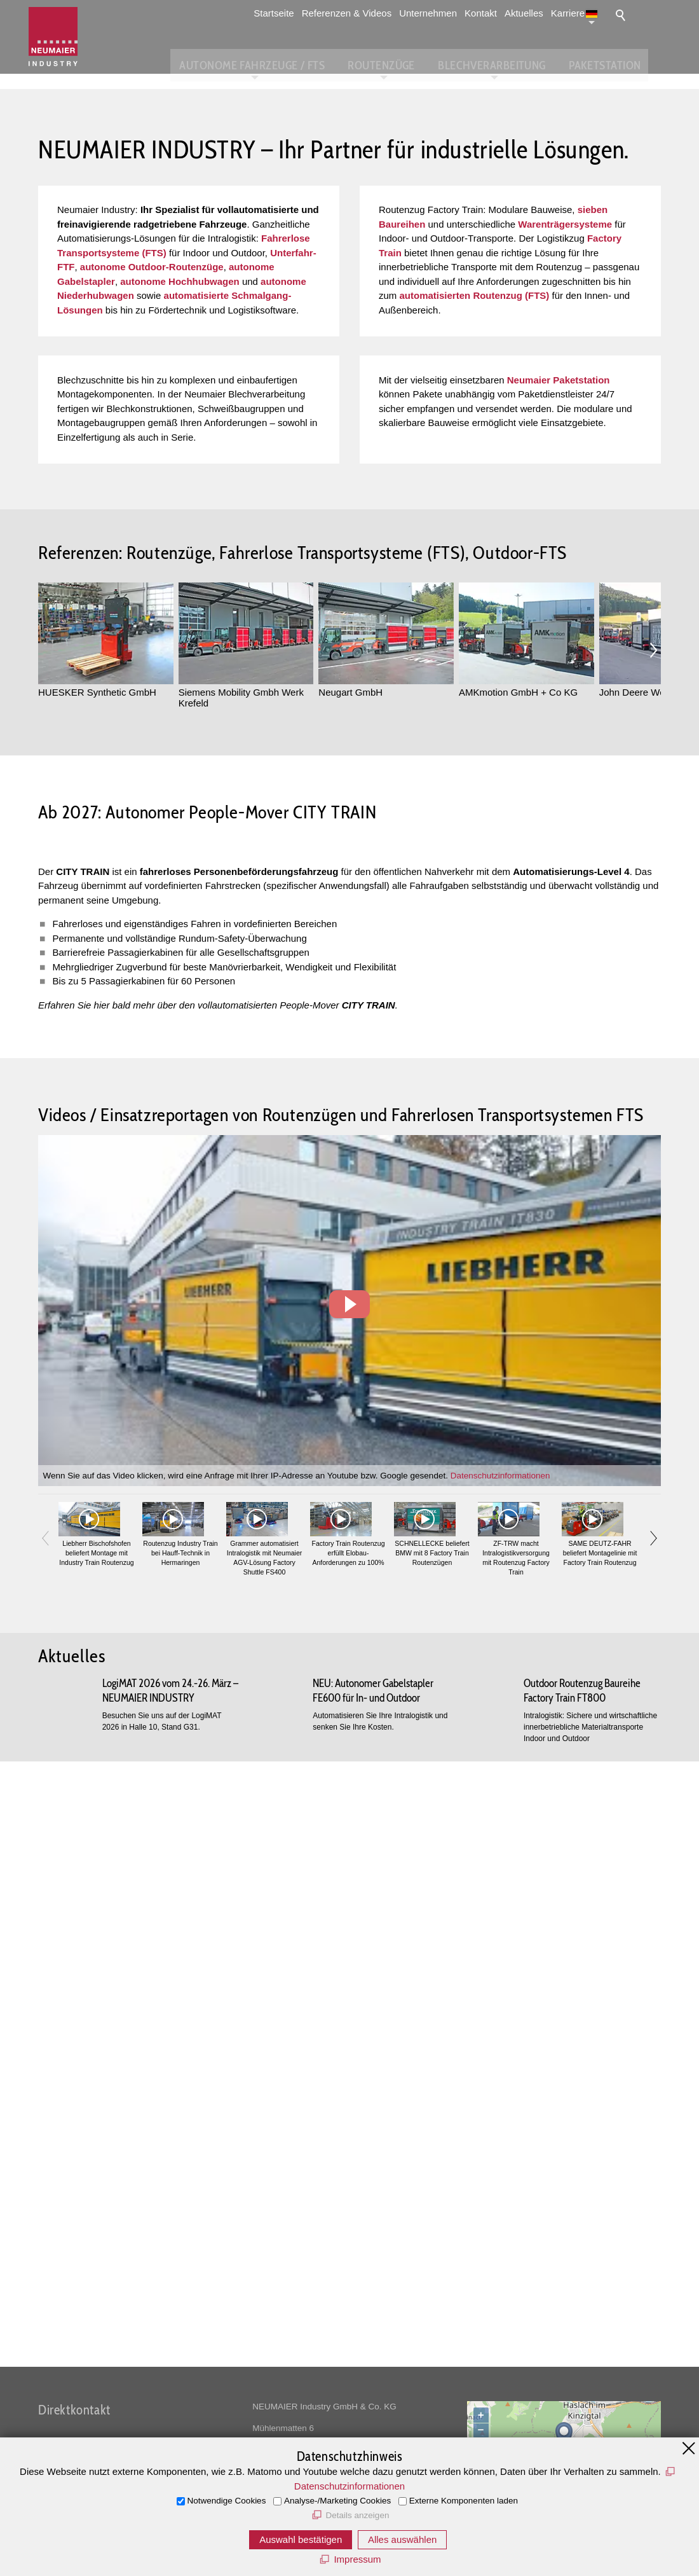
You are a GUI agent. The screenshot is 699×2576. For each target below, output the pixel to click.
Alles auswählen (402, 2539)
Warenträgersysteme (565, 390)
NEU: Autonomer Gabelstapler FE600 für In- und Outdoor (373, 2295)
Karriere (580, 13)
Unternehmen (441, 13)
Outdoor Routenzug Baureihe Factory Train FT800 (582, 2295)
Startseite (286, 13)
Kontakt (493, 13)
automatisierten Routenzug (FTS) (475, 461)
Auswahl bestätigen (300, 2539)
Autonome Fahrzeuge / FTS (286, 64)
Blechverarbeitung (517, 64)
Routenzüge (411, 64)
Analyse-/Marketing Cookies (337, 2500)
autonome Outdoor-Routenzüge (152, 433)
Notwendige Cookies (226, 2500)
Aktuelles (536, 13)
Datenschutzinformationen (500, 2072)
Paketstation (624, 64)
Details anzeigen (358, 2515)
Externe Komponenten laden (463, 2500)
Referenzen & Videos (359, 13)
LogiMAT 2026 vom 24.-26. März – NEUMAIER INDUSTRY (170, 2295)
